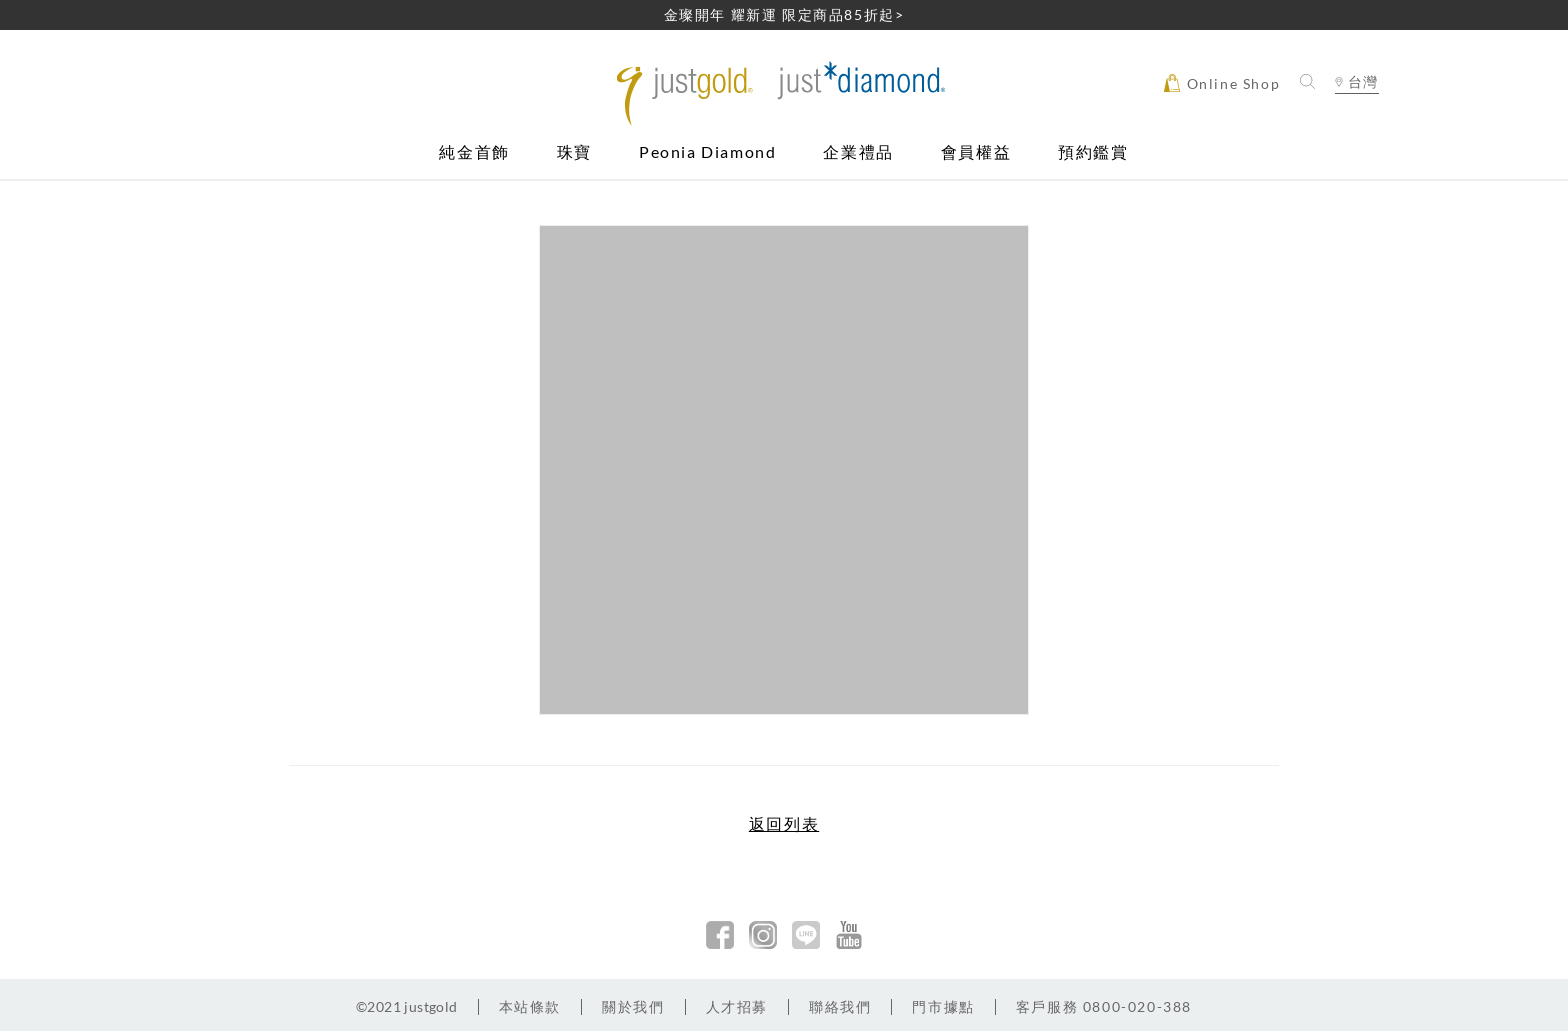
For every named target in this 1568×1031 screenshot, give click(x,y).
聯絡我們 (840, 1006)
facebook (720, 935)
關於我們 (633, 1006)
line (806, 935)
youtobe (849, 935)
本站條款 (530, 1006)
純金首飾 (474, 152)
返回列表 (784, 824)
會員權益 (976, 152)
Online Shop (1222, 83)
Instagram (763, 935)
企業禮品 (858, 152)
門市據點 (943, 1006)
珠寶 (574, 152)
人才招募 (737, 1006)
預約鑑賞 (1093, 152)
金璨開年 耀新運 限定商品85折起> (784, 14)
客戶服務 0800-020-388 (1104, 1006)
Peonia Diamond (707, 152)
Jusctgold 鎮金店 (784, 93)
